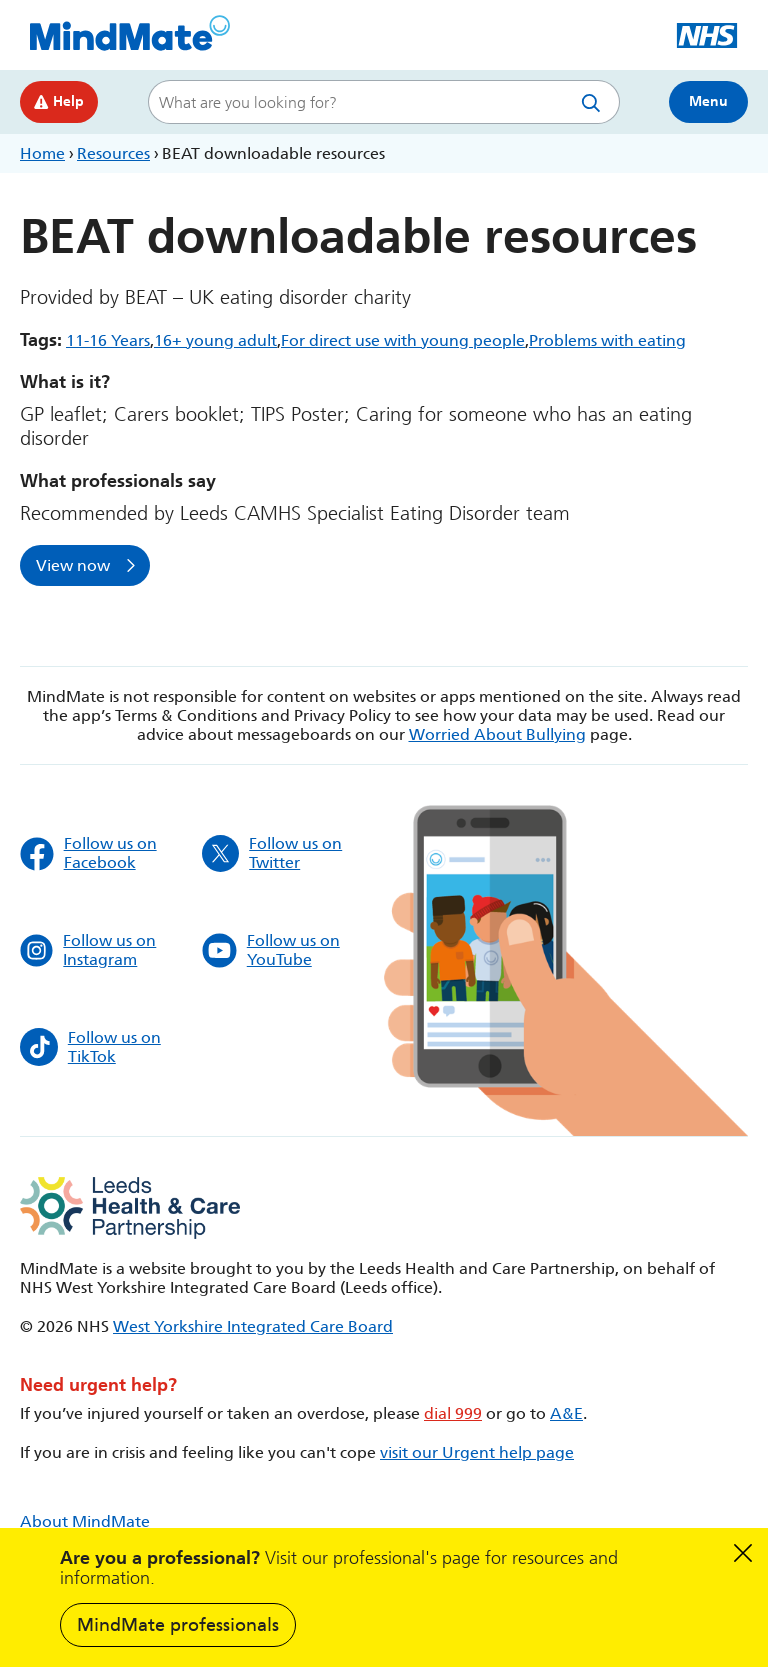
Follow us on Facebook (88, 853)
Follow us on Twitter (272, 853)
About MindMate (85, 1521)
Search (595, 102)
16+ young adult (215, 340)
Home (42, 153)
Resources (113, 153)
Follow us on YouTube (271, 950)
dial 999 (453, 1413)
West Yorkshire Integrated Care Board (253, 1326)
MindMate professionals (178, 1625)
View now (73, 565)
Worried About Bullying (497, 734)
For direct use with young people (403, 340)
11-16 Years (108, 340)
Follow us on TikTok (90, 1047)
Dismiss (743, 1553)
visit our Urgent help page (477, 1452)
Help (59, 101)
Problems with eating (607, 340)
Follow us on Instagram (88, 950)
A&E (566, 1413)
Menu (708, 101)
